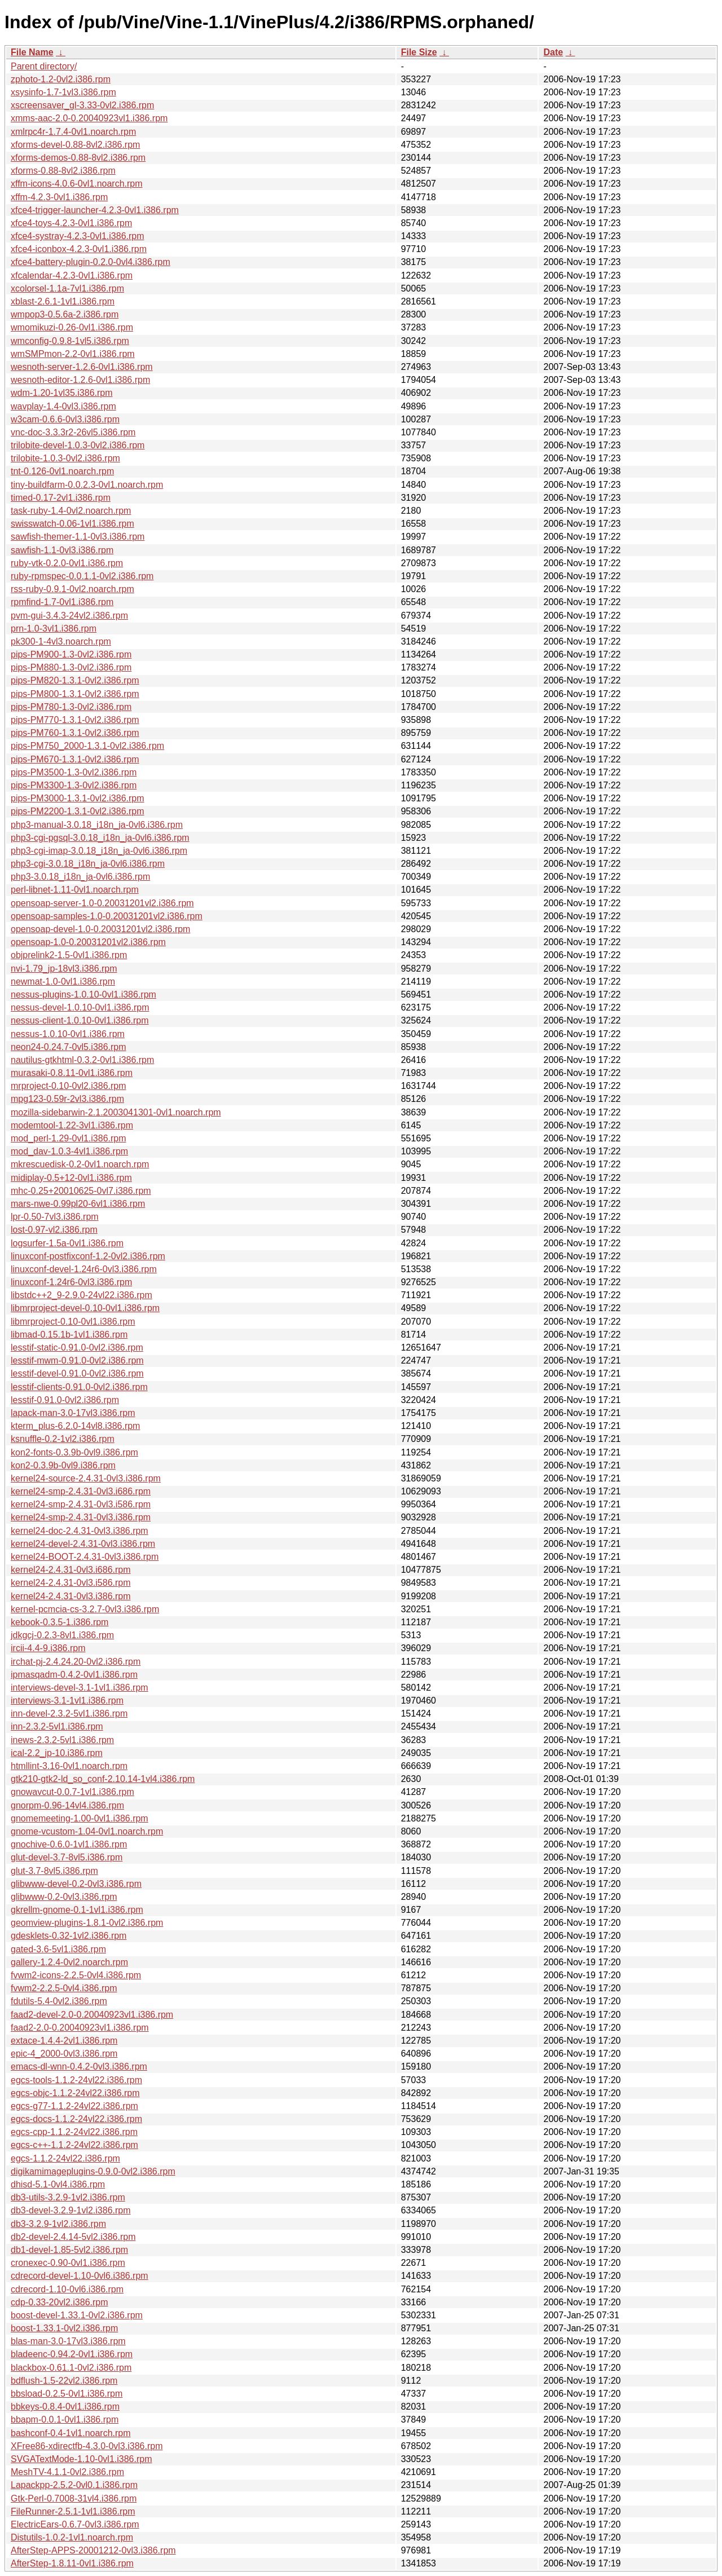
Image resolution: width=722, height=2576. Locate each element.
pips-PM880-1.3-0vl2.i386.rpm (71, 667)
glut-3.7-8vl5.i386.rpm (54, 1871)
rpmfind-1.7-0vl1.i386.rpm (62, 602)
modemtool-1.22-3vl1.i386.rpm (72, 1125)
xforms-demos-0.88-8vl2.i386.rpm (78, 157)
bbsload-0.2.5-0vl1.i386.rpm (66, 2393)
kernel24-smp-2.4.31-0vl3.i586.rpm (81, 1504)
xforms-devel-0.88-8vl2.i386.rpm (75, 144)
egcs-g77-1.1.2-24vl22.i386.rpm (74, 2106)
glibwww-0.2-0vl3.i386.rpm (64, 1897)
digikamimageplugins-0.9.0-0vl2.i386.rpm (93, 2171)
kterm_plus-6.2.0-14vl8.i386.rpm (75, 1426)
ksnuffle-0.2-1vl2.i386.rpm (63, 1439)
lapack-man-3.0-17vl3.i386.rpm (73, 1413)
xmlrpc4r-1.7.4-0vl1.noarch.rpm (73, 131)
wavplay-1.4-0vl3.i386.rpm (63, 406)
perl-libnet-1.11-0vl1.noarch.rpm (75, 889)
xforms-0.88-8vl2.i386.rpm (63, 170)
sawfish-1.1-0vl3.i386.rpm (62, 550)
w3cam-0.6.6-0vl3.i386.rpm (65, 419)
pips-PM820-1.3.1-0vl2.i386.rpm (75, 680)
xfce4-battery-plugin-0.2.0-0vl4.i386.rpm (90, 262)
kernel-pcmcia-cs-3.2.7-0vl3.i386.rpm (85, 1609)
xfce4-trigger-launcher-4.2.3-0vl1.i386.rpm (95, 210)
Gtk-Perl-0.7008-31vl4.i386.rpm (74, 2498)
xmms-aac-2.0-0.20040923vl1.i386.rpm (89, 118)
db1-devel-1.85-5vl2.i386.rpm (69, 2250)
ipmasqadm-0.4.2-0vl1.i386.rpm (74, 1674)
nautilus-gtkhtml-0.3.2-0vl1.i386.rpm (82, 1060)
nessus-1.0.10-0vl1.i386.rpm (68, 1034)
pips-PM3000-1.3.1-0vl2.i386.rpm (77, 798)
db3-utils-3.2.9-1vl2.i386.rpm (68, 2197)
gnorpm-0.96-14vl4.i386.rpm (67, 1805)
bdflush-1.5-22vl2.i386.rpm (64, 2380)
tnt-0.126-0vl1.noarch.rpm (62, 471)
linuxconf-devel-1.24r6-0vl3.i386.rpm (84, 1269)
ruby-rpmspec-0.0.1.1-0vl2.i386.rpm (82, 576)
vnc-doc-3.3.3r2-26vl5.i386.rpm (73, 432)
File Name (32, 52)
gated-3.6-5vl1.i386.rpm (58, 1949)
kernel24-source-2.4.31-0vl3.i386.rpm (86, 1478)
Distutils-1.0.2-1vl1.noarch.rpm (72, 2537)
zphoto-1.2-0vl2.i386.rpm (61, 79)
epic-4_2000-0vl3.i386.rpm (64, 2053)
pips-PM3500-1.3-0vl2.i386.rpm (74, 772)
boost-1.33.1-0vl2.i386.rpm (64, 2328)
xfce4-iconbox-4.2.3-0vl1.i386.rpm (79, 249)
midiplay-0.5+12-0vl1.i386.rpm (71, 1178)
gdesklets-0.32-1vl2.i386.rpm (68, 1935)
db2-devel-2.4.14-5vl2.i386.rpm (73, 2237)
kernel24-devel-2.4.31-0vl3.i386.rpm (83, 1544)
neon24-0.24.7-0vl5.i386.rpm (68, 1047)
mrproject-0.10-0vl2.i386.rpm (68, 1086)
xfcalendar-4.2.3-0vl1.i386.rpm (72, 275)
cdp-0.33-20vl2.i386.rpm (59, 2302)
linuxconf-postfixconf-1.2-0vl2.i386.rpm (88, 1256)
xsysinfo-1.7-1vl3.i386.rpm (63, 92)
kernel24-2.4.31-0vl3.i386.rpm (71, 1596)
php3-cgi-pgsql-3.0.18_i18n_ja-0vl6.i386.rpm (100, 838)
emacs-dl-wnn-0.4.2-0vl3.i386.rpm (79, 2066)
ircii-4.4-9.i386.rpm (48, 1648)
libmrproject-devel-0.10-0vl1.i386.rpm (85, 1308)
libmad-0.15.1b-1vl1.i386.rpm (69, 1334)
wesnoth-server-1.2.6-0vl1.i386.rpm (82, 367)
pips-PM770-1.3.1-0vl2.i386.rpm (75, 720)
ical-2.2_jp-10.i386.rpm (57, 1753)
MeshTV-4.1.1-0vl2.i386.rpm (67, 2472)
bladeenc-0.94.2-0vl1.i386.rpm (72, 2354)
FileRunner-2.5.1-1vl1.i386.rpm (73, 2511)
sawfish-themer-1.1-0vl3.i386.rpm (77, 536)
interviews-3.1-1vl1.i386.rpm (67, 1700)
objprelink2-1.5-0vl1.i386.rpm (69, 955)
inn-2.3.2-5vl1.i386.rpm (57, 1726)
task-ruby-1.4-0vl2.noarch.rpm (71, 510)
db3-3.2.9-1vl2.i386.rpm (58, 2224)
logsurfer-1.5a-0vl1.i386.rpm (67, 1243)
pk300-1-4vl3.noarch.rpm (61, 641)
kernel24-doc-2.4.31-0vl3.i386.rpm (79, 1531)
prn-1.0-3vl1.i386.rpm (53, 628)
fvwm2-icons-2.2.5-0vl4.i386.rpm (76, 1975)
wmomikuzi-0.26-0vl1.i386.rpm (72, 327)
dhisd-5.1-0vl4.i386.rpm (58, 2184)
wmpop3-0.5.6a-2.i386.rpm (64, 314)
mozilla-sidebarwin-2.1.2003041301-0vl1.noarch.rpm (116, 1112)
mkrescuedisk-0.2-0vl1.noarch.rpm (80, 1164)
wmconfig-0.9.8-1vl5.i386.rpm (70, 341)
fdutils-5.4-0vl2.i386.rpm (59, 2001)
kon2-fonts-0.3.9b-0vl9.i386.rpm (74, 1452)
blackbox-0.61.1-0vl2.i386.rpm (71, 2367)
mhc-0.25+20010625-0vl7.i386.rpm (81, 1191)
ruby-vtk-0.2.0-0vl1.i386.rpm (67, 563)
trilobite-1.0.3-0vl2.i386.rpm (65, 458)
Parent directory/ (44, 66)
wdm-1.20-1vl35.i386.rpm (62, 393)
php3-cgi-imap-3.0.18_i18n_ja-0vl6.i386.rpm (99, 850)
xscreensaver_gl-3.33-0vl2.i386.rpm (82, 105)
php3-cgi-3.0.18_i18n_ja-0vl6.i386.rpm (88, 863)
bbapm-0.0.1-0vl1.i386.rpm (64, 2419)
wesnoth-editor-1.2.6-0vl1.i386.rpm (80, 380)
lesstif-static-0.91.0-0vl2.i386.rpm (77, 1347)
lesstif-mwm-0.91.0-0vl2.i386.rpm (77, 1360)
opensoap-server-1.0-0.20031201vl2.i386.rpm (102, 903)
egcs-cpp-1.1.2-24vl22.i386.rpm (74, 2132)
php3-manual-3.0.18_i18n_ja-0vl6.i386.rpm (97, 825)
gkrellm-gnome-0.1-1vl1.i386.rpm (77, 1910)
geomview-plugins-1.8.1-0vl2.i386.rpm (87, 1922)
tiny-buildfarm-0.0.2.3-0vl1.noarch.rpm (87, 484)
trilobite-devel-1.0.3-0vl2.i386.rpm (77, 445)
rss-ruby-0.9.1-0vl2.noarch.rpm (72, 589)
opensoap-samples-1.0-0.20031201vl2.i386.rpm (106, 916)
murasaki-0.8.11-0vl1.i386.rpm (72, 1073)
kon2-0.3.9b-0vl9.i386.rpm (63, 1465)
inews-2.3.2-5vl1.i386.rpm (62, 1740)
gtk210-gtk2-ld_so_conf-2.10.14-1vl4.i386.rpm (103, 1779)
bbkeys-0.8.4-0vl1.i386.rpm (65, 2406)
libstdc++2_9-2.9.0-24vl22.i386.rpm (81, 1295)
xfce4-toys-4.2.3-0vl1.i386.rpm (71, 223)
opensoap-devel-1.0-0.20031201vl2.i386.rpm (100, 929)
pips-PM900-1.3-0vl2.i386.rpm (71, 654)
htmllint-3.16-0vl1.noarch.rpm (69, 1766)
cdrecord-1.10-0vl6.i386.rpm (67, 2289)
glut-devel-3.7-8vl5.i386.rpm (66, 1857)
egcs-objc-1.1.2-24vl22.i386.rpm (75, 2093)
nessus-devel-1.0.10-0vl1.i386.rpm (80, 1007)
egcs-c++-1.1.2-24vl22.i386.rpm (74, 2145)
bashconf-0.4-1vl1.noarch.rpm (71, 2433)
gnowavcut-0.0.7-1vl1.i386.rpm (72, 1792)
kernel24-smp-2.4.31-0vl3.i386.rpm (81, 1517)
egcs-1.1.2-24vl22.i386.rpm (65, 2158)
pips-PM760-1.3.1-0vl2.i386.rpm (75, 733)
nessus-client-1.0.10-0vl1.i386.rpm (80, 1020)
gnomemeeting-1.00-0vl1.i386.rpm (79, 1818)
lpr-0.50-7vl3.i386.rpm (55, 1216)
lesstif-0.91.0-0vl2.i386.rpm (65, 1400)
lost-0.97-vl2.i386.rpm (54, 1229)
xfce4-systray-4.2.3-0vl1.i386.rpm (77, 236)
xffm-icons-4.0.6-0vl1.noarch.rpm (77, 183)
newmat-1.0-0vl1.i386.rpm (63, 981)
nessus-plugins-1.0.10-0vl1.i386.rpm (83, 994)
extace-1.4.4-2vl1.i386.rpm (64, 2040)
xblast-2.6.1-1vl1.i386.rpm (63, 301)
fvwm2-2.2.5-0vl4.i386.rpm (64, 1988)
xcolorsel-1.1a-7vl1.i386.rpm (67, 288)
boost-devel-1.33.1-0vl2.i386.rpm (77, 2315)
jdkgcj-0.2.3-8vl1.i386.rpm (62, 1635)
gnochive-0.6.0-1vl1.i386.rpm (69, 1844)
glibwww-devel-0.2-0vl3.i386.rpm (76, 1884)
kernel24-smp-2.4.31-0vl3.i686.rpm (81, 1491)
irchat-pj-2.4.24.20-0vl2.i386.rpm (75, 1661)
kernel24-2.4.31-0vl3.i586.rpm (71, 1582)
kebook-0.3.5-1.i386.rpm (59, 1622)
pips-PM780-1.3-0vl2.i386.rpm (71, 707)
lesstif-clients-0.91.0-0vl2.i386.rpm (79, 1387)
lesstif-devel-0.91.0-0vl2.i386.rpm (77, 1373)
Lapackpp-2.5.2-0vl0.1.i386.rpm (74, 2485)
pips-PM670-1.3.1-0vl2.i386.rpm (75, 759)
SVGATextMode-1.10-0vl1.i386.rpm (81, 2459)
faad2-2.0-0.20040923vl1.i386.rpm (80, 2027)
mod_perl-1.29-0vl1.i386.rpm (68, 1138)
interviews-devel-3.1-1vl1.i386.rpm (79, 1687)
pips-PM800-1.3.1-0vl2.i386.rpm (75, 694)
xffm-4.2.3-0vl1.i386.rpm (59, 197)
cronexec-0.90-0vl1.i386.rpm (68, 2263)
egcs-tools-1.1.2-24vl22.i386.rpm (76, 2080)
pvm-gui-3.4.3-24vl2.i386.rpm (69, 615)
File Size (419, 52)
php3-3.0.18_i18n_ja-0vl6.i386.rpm (80, 876)
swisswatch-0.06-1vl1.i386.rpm (72, 523)
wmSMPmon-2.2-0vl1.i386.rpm (73, 354)
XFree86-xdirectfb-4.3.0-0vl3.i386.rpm (86, 2446)
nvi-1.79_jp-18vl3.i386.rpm (64, 968)
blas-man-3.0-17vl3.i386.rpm (68, 2341)
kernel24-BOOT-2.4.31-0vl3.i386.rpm (85, 1557)
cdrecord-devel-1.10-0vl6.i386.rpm (79, 2276)
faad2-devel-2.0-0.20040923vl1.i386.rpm (92, 2014)
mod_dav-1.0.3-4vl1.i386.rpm (69, 1151)
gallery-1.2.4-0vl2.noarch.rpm (69, 1962)
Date (553, 52)
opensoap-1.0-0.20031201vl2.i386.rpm (88, 942)
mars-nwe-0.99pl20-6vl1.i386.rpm (78, 1203)
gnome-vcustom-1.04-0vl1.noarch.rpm (87, 1831)
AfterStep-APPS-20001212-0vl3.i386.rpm (93, 2550)
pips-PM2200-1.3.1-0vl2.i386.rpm (77, 811)
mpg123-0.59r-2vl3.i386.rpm (67, 1099)
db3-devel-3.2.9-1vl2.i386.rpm (71, 2210)
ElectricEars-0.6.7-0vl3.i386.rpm (75, 2524)
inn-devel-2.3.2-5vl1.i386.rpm (69, 1713)
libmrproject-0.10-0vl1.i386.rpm (73, 1321)
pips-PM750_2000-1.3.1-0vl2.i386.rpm (87, 746)
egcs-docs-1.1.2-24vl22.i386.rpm (76, 2119)
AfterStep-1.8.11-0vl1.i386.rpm (72, 2563)
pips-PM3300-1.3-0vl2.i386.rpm (74, 785)
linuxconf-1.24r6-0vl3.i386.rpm (71, 1282)
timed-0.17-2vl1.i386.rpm (61, 497)
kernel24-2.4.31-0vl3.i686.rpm (71, 1569)
